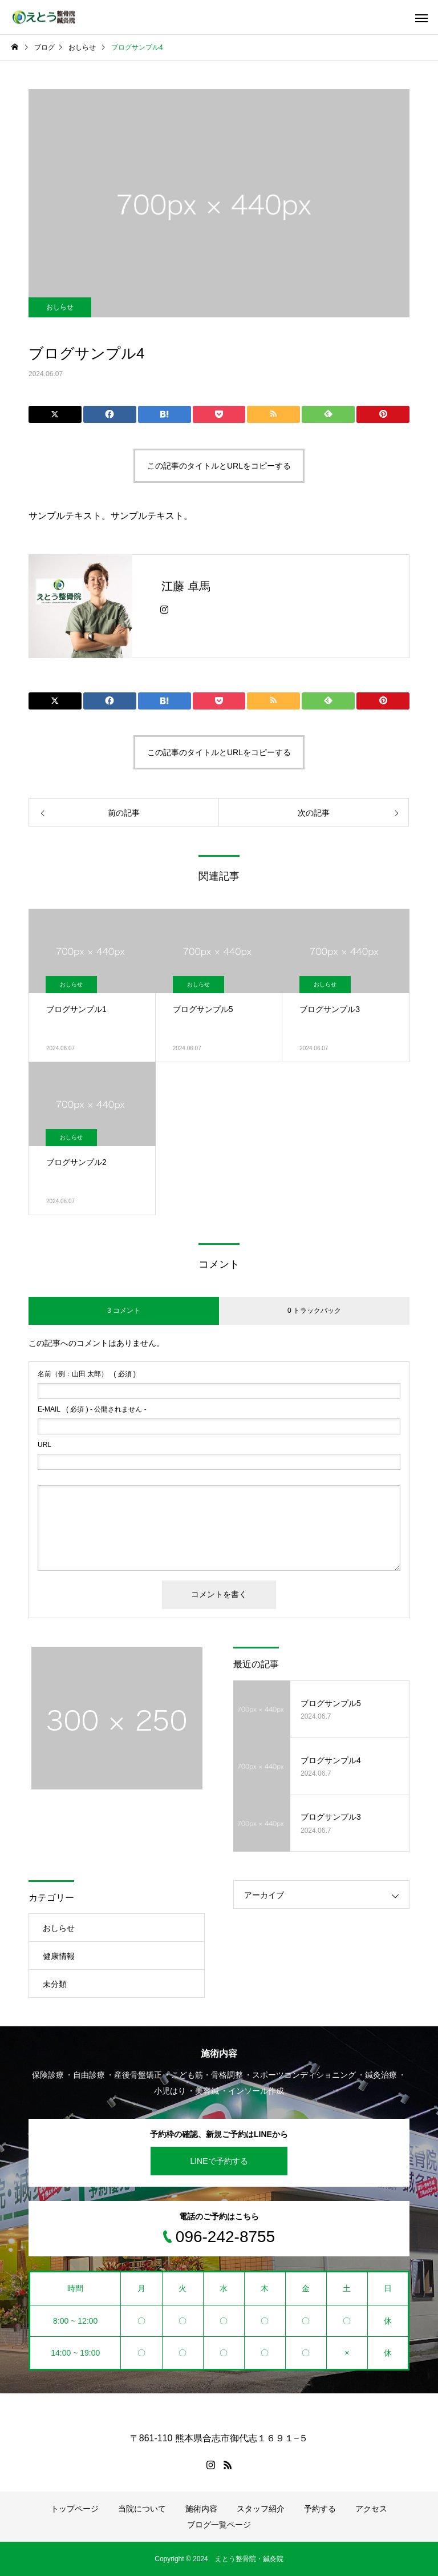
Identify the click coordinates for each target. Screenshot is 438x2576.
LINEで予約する (219, 2161)
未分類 (55, 1984)
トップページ (75, 2508)
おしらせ (60, 307)
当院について (142, 2508)
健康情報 (59, 1956)
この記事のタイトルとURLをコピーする (219, 465)
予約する (320, 2508)
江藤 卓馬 (185, 586)
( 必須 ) (87, 1373)
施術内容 (201, 2508)
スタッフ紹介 (261, 2508)
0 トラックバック (314, 1311)
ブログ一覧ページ (219, 2524)
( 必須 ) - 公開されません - (92, 1409)
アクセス (371, 2508)
